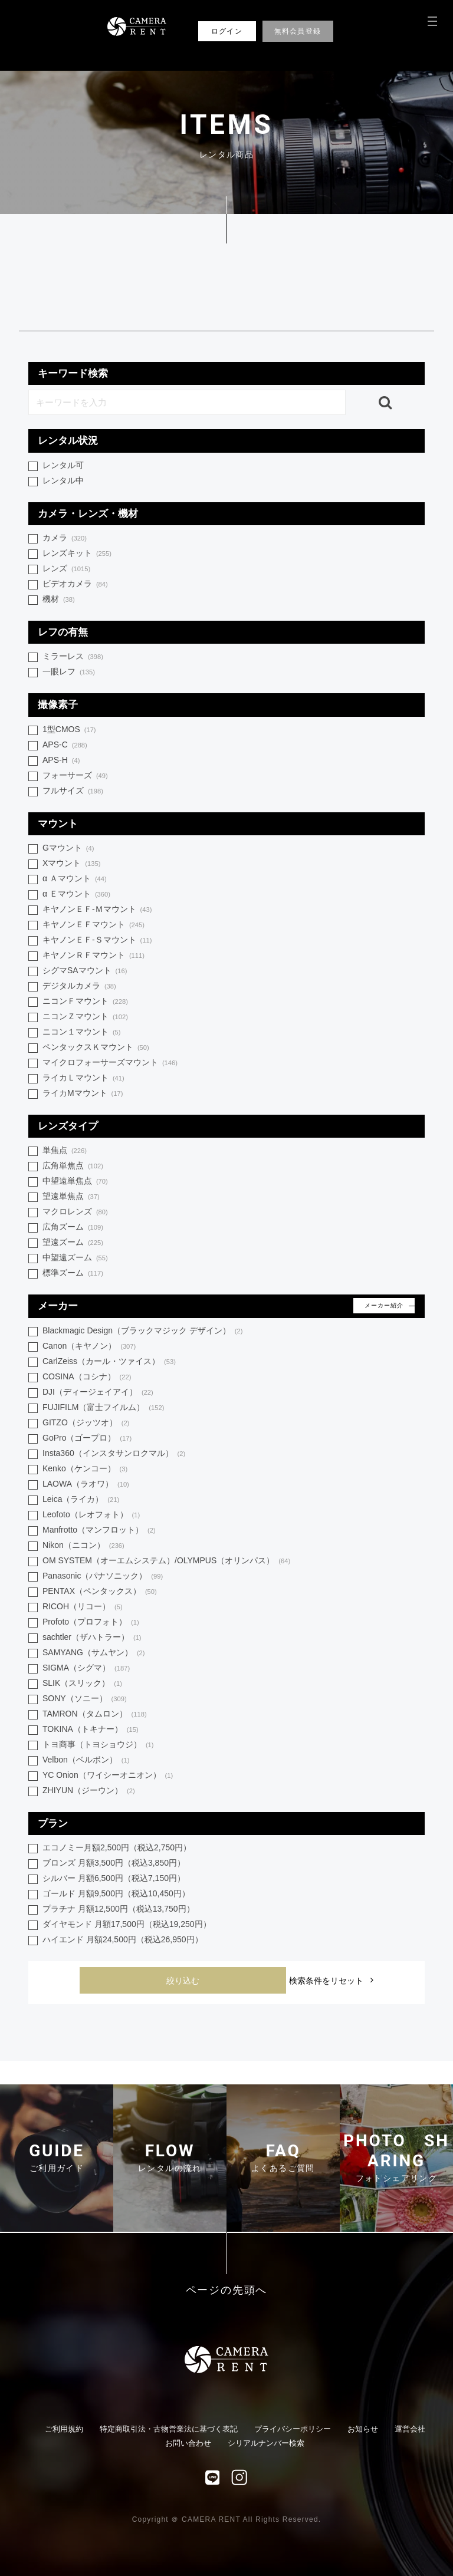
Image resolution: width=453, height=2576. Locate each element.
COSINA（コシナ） (86, 1377)
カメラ (64, 538)
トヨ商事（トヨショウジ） (98, 1745)
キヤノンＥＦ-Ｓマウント (97, 940)
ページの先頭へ (227, 2290)
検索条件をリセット (326, 1980)
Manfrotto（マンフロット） (99, 1530)
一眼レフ (68, 672)
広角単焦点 (72, 1166)
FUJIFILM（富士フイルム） (103, 1408)
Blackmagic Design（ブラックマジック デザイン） (142, 1331)
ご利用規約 (64, 2429)
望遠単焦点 (71, 1197)
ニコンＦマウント (85, 1001)
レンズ (66, 569)
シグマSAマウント (84, 971)
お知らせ (362, 2429)
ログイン (226, 31)
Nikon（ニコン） (83, 1545)
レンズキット (76, 553)
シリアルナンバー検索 (266, 2443)
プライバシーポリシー (292, 2429)
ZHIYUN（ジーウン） (88, 1791)
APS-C (64, 745)
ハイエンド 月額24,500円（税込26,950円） (122, 1939)
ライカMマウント (82, 1093)
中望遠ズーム (75, 1258)
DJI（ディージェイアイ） (97, 1392)
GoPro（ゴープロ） (87, 1438)
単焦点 (64, 1151)
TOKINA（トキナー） (90, 1729)
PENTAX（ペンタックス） (99, 1591)
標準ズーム (72, 1273)
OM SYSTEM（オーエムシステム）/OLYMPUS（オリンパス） (166, 1561)
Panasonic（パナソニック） (102, 1576)
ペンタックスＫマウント (95, 1047)
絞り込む (182, 1980)
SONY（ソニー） (84, 1699)
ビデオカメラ (75, 584)
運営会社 (410, 2429)
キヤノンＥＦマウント (93, 925)
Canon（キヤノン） (89, 1346)
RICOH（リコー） (82, 1607)
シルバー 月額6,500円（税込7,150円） (113, 1878)
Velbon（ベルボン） (85, 1760)
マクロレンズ (75, 1212)
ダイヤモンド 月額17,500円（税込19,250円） (126, 1924)
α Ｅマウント (76, 894)
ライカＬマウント (83, 1078)
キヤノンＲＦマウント (93, 955)
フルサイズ (72, 791)
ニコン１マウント (81, 1032)
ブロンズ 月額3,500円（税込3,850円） (113, 1862)
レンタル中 (63, 480)
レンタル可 (63, 465)
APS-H (61, 760)
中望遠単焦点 (75, 1181)
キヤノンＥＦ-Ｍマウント (97, 909)
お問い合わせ (188, 2443)
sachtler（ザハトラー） (92, 1637)
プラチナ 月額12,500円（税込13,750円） (118, 1908)
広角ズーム (72, 1227)
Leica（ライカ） (80, 1500)
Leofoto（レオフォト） (91, 1515)
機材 (58, 599)
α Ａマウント (74, 879)
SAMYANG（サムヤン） (93, 1653)
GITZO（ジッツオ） (85, 1423)
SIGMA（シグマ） (86, 1668)
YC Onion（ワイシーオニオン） (107, 1775)
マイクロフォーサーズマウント (110, 1063)
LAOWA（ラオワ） (85, 1484)
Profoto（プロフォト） (90, 1622)
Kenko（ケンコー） (84, 1469)
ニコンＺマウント (85, 1017)
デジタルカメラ (79, 986)
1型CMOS (69, 730)
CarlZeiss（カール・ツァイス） (109, 1362)
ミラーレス (72, 657)
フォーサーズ (75, 776)
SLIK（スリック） (82, 1683)
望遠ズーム (72, 1243)
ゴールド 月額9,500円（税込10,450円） (116, 1893)
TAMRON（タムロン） (94, 1714)
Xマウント (71, 863)
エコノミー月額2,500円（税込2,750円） (116, 1847)
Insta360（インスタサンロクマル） (113, 1454)
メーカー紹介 (384, 1305)
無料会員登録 (297, 31)
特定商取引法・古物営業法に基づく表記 (169, 2429)
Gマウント (68, 848)
